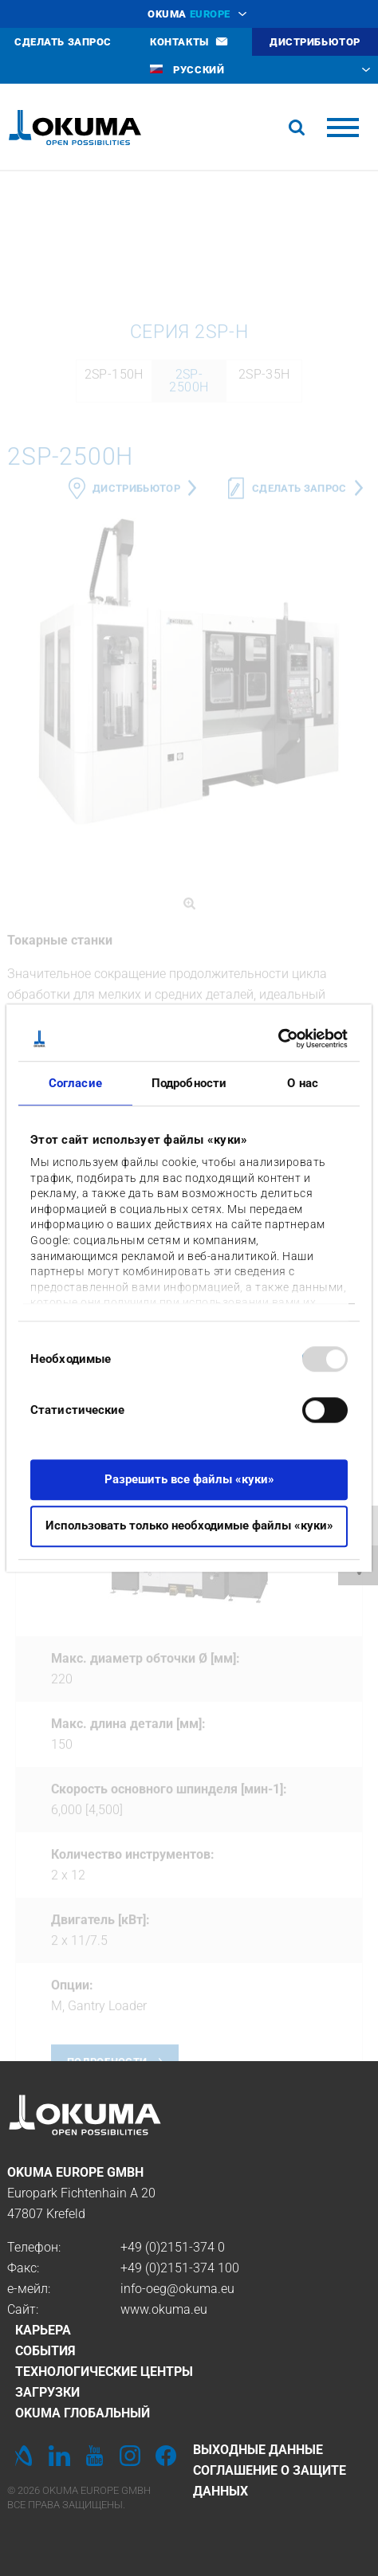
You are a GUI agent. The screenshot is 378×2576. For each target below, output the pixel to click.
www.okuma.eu (163, 2309)
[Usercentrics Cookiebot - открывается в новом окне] (278, 1038)
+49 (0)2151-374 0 (172, 2247)
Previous (31, 1711)
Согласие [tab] (75, 1083)
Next (347, 1711)
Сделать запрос (299, 665)
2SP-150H (114, 551)
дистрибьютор (136, 665)
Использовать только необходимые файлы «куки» (189, 1526)
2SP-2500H (188, 557)
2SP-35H (264, 551)
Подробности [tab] (189, 1083)
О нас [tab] (302, 1083)
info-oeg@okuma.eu (177, 2288)
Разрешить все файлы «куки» (189, 1479)
